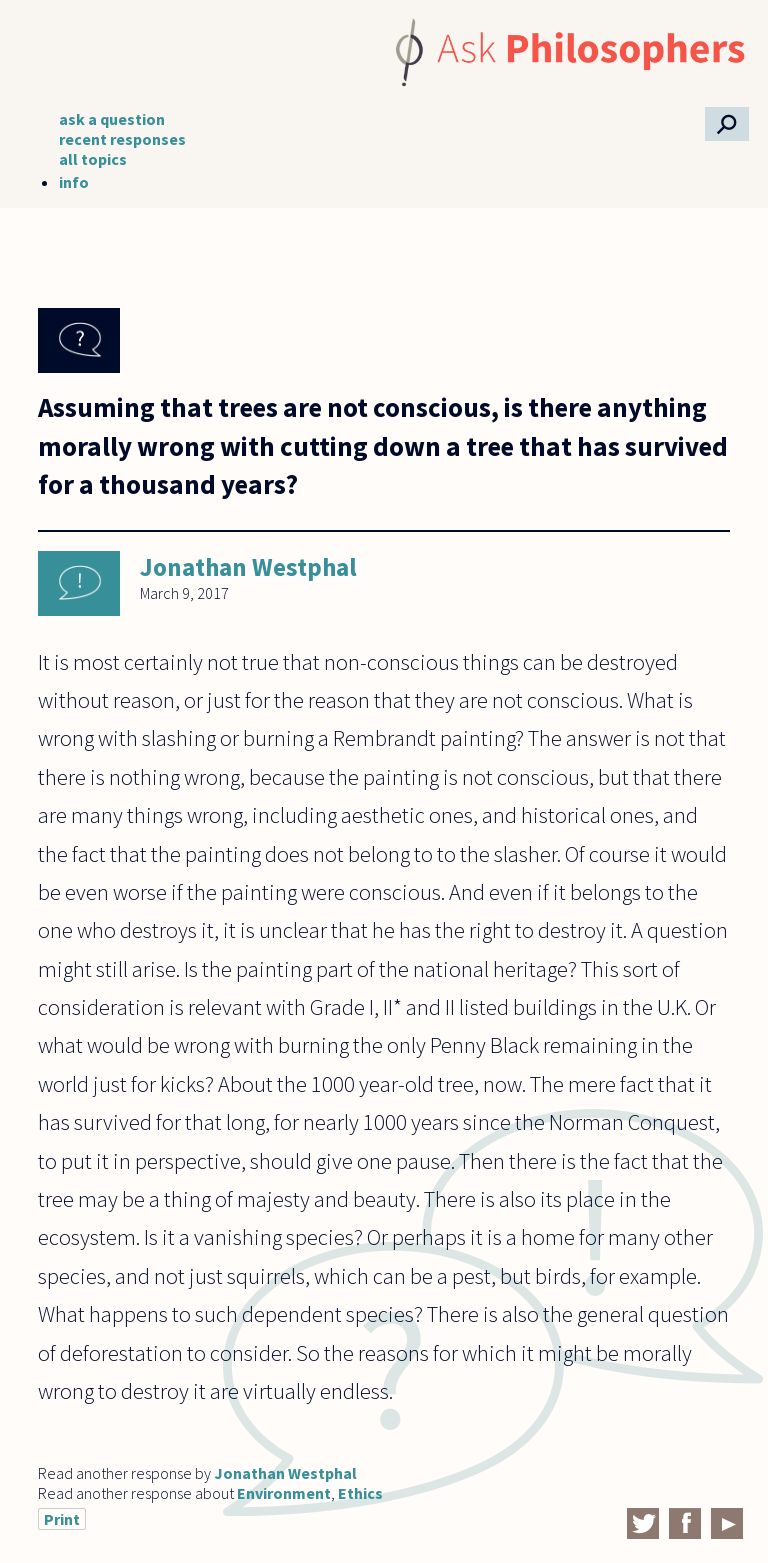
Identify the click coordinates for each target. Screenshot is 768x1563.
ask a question (112, 119)
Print (62, 1519)
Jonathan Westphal (248, 567)
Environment (284, 1493)
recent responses (122, 139)
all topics (93, 159)
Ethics (360, 1493)
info (74, 182)
